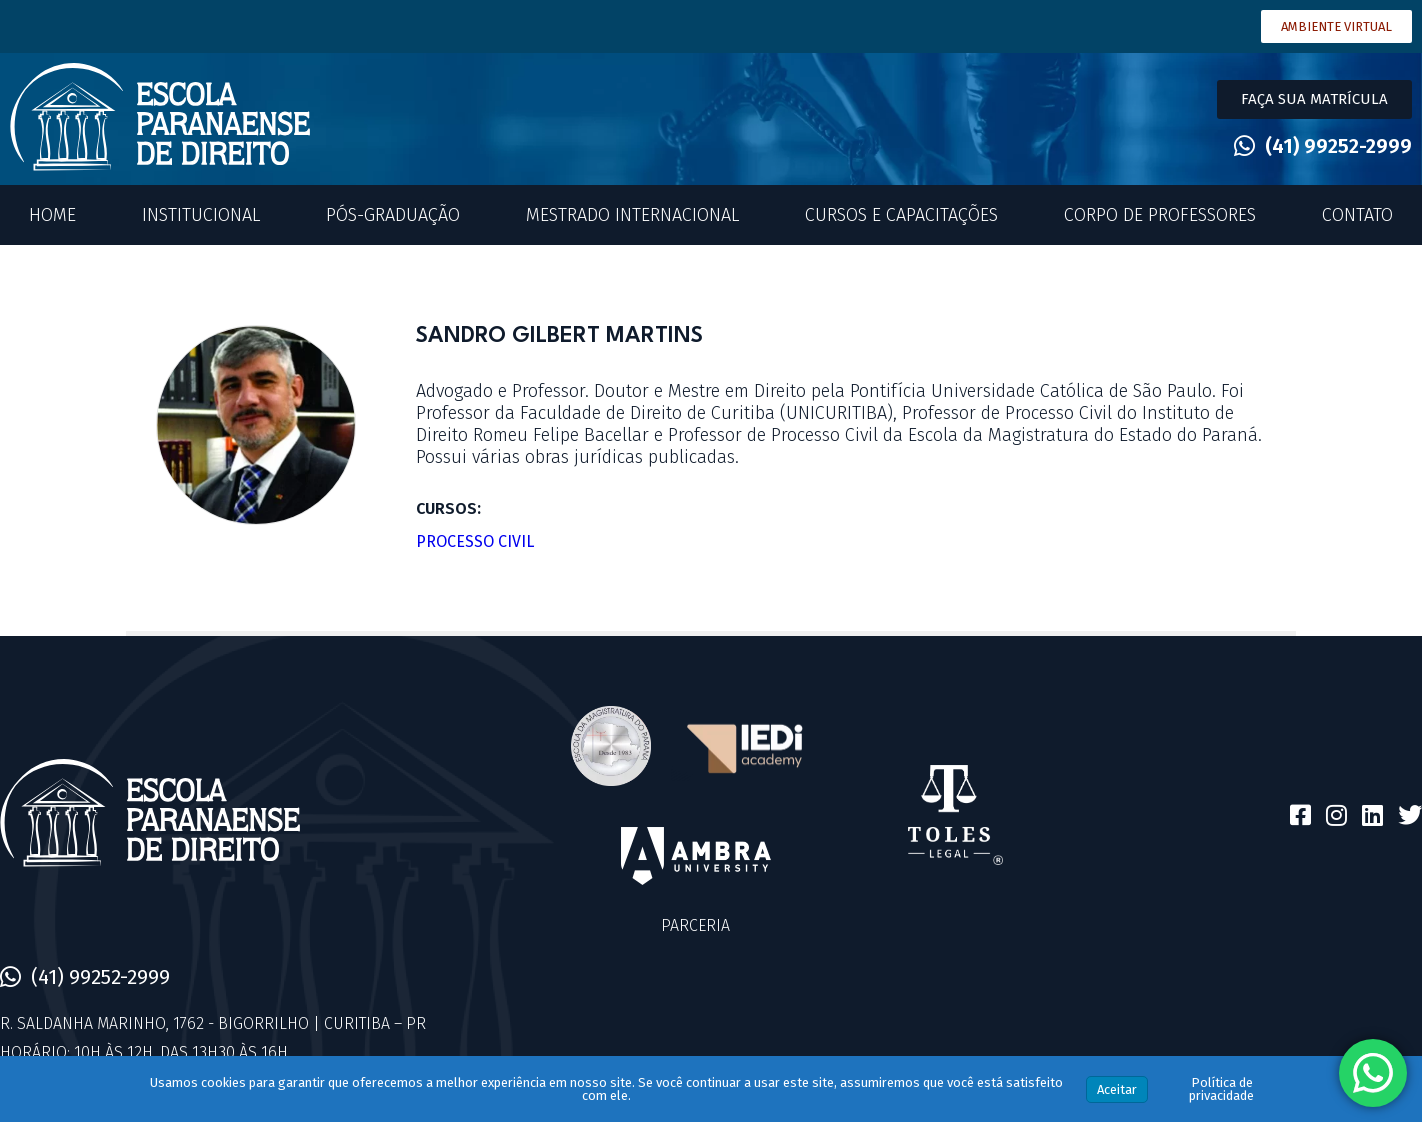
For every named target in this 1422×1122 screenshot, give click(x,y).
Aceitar (1117, 1089)
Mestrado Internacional (632, 215)
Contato (1357, 215)
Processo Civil (475, 541)
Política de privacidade (1221, 1089)
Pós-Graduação (393, 215)
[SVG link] (160, 117)
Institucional (201, 215)
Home (52, 215)
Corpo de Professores (1160, 215)
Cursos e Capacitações (901, 215)
